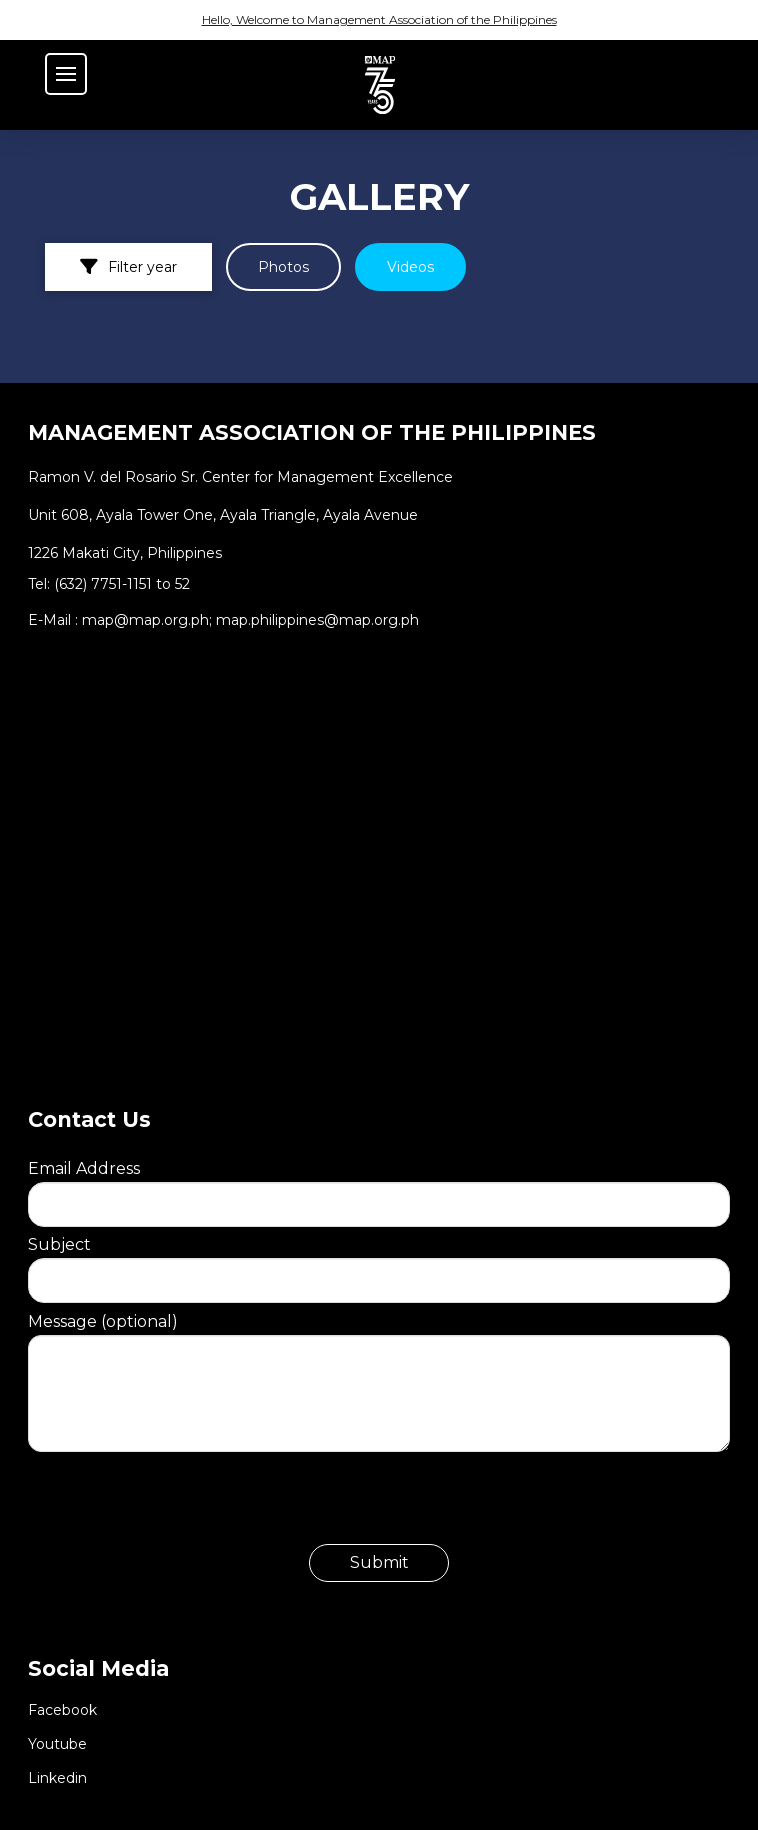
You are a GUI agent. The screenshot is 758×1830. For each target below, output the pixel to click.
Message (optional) (379, 1335)
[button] (66, 74)
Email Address (379, 1186)
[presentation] (180, 1505)
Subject (379, 1262)
